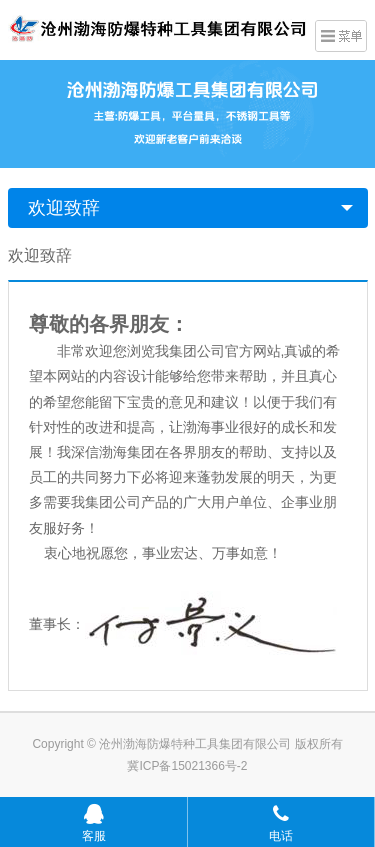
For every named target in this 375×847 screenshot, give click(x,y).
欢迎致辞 (64, 208)
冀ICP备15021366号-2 (187, 766)
